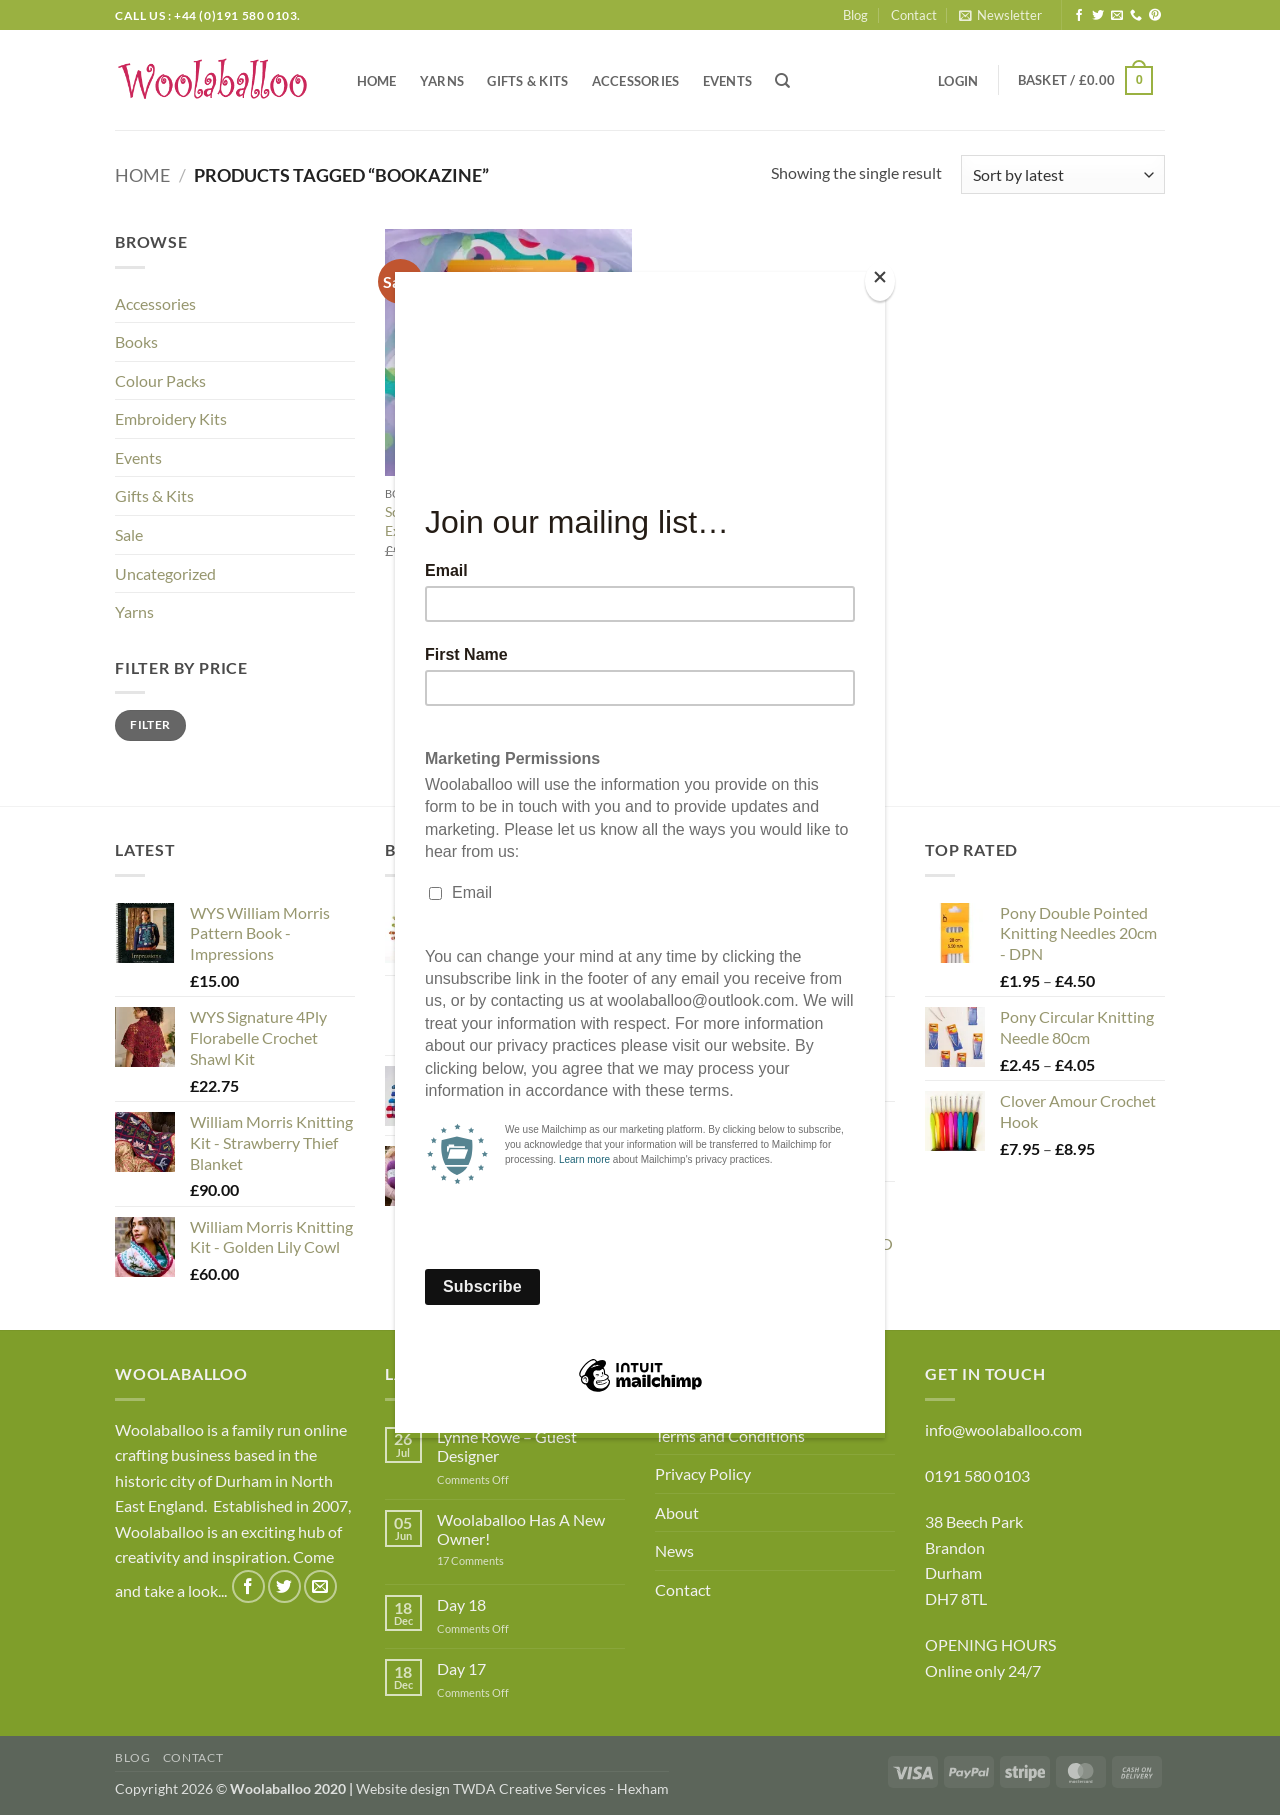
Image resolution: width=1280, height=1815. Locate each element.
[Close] (880, 281)
